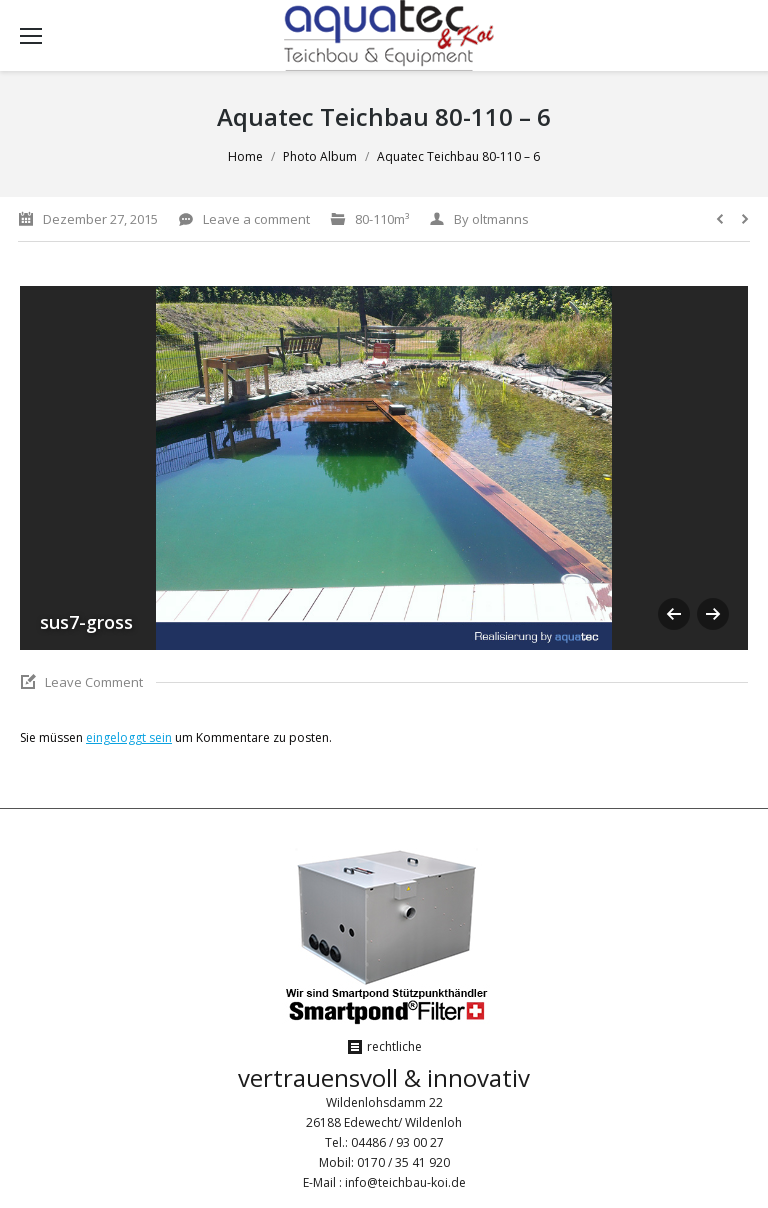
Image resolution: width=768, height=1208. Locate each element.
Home (245, 156)
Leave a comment (256, 219)
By (491, 219)
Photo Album (320, 156)
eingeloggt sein (129, 737)
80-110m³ (382, 219)
